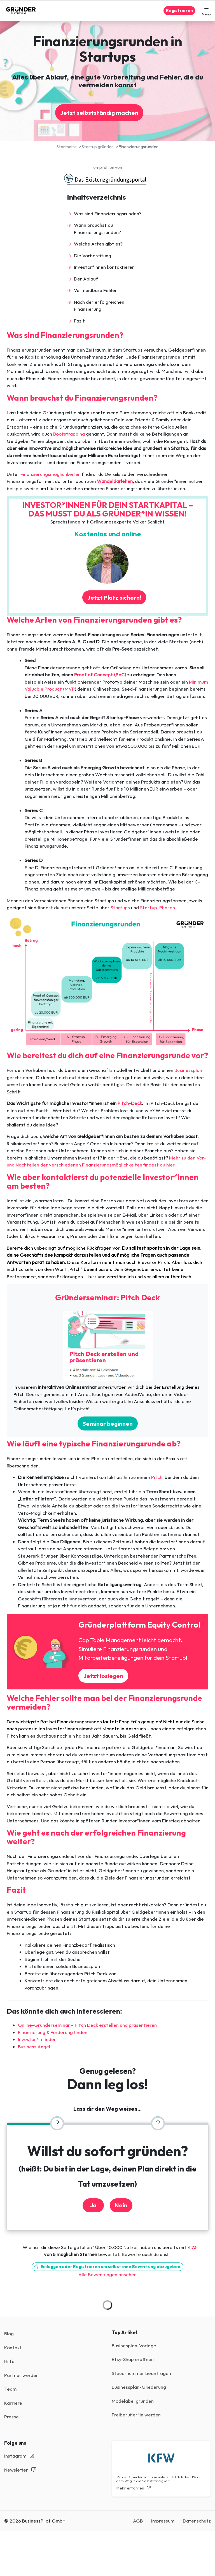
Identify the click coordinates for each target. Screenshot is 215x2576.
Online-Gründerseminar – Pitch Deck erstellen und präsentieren (87, 2025)
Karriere (13, 2403)
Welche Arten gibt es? (98, 244)
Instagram (19, 2456)
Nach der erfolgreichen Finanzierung (99, 305)
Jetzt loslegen (103, 1675)
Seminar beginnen (108, 1423)
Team (10, 2389)
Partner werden (21, 2375)
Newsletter (20, 2470)
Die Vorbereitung (92, 255)
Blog (9, 2333)
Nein (121, 2205)
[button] (206, 10)
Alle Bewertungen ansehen (107, 2274)
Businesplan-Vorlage (134, 2345)
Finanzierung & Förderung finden (52, 2032)
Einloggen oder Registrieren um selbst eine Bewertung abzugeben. (107, 2266)
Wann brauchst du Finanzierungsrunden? (97, 228)
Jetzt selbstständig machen (99, 112)
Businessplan (188, 1070)
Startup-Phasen (157, 907)
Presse (11, 2417)
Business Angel (34, 2046)
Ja (93, 2205)
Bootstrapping (69, 434)
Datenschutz (197, 2521)
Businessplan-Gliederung (139, 2387)
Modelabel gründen (133, 2401)
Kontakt (13, 2347)
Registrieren (179, 10)
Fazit (79, 321)
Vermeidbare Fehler (95, 290)
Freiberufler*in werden (136, 2415)
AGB (138, 2521)
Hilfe (9, 2361)
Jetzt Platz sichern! (114, 597)
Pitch (156, 1477)
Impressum (162, 2521)
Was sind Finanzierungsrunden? (107, 213)
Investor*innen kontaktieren (104, 267)
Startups (120, 907)
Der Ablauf (86, 279)
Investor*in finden (37, 2039)
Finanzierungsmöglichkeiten (50, 474)
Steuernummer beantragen (141, 2373)
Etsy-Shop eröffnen (133, 2359)
